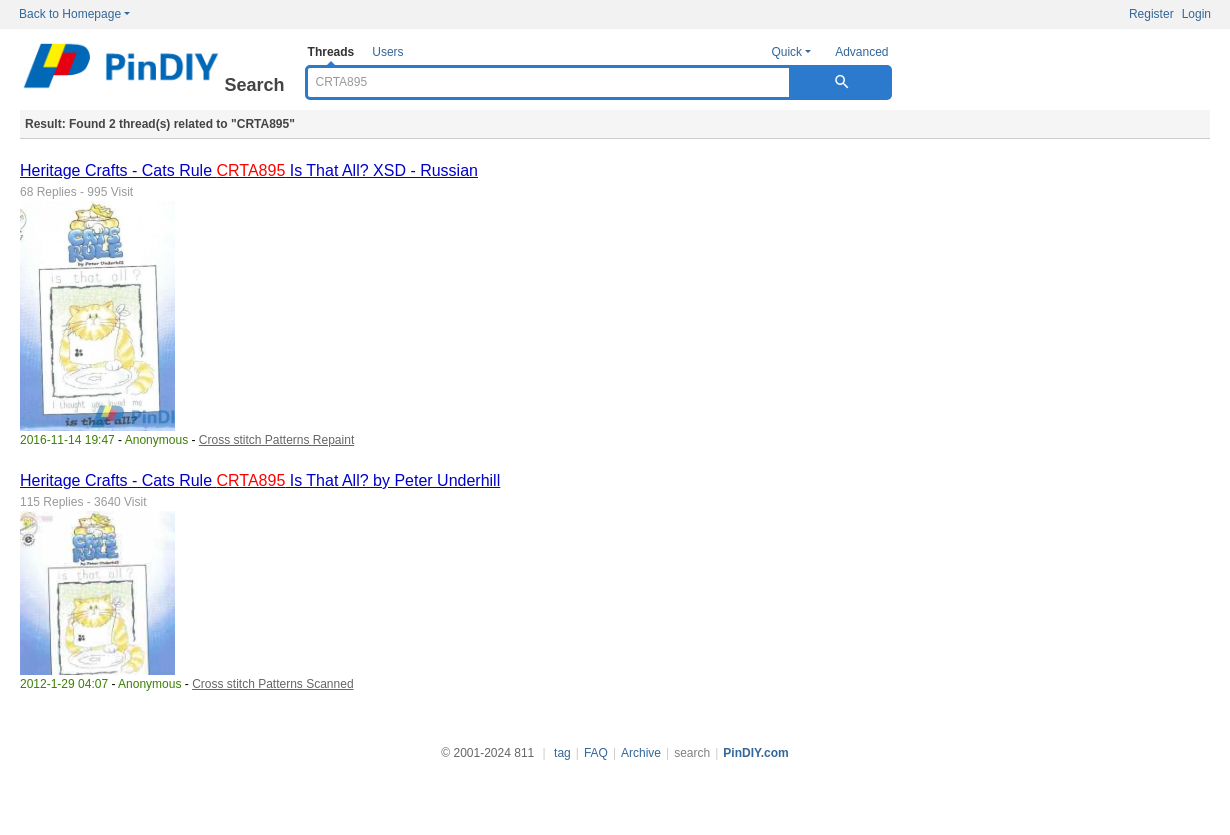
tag (562, 753)
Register (1151, 14)
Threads (331, 52)
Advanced (861, 52)
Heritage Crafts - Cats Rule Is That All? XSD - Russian (249, 170)
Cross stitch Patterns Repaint (276, 440)
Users (387, 52)
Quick (786, 52)
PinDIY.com (755, 753)
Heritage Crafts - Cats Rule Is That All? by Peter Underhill (260, 480)
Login (1196, 14)
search (692, 753)
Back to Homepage (70, 14)
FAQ (596, 753)
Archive (641, 753)
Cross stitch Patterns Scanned (272, 684)
